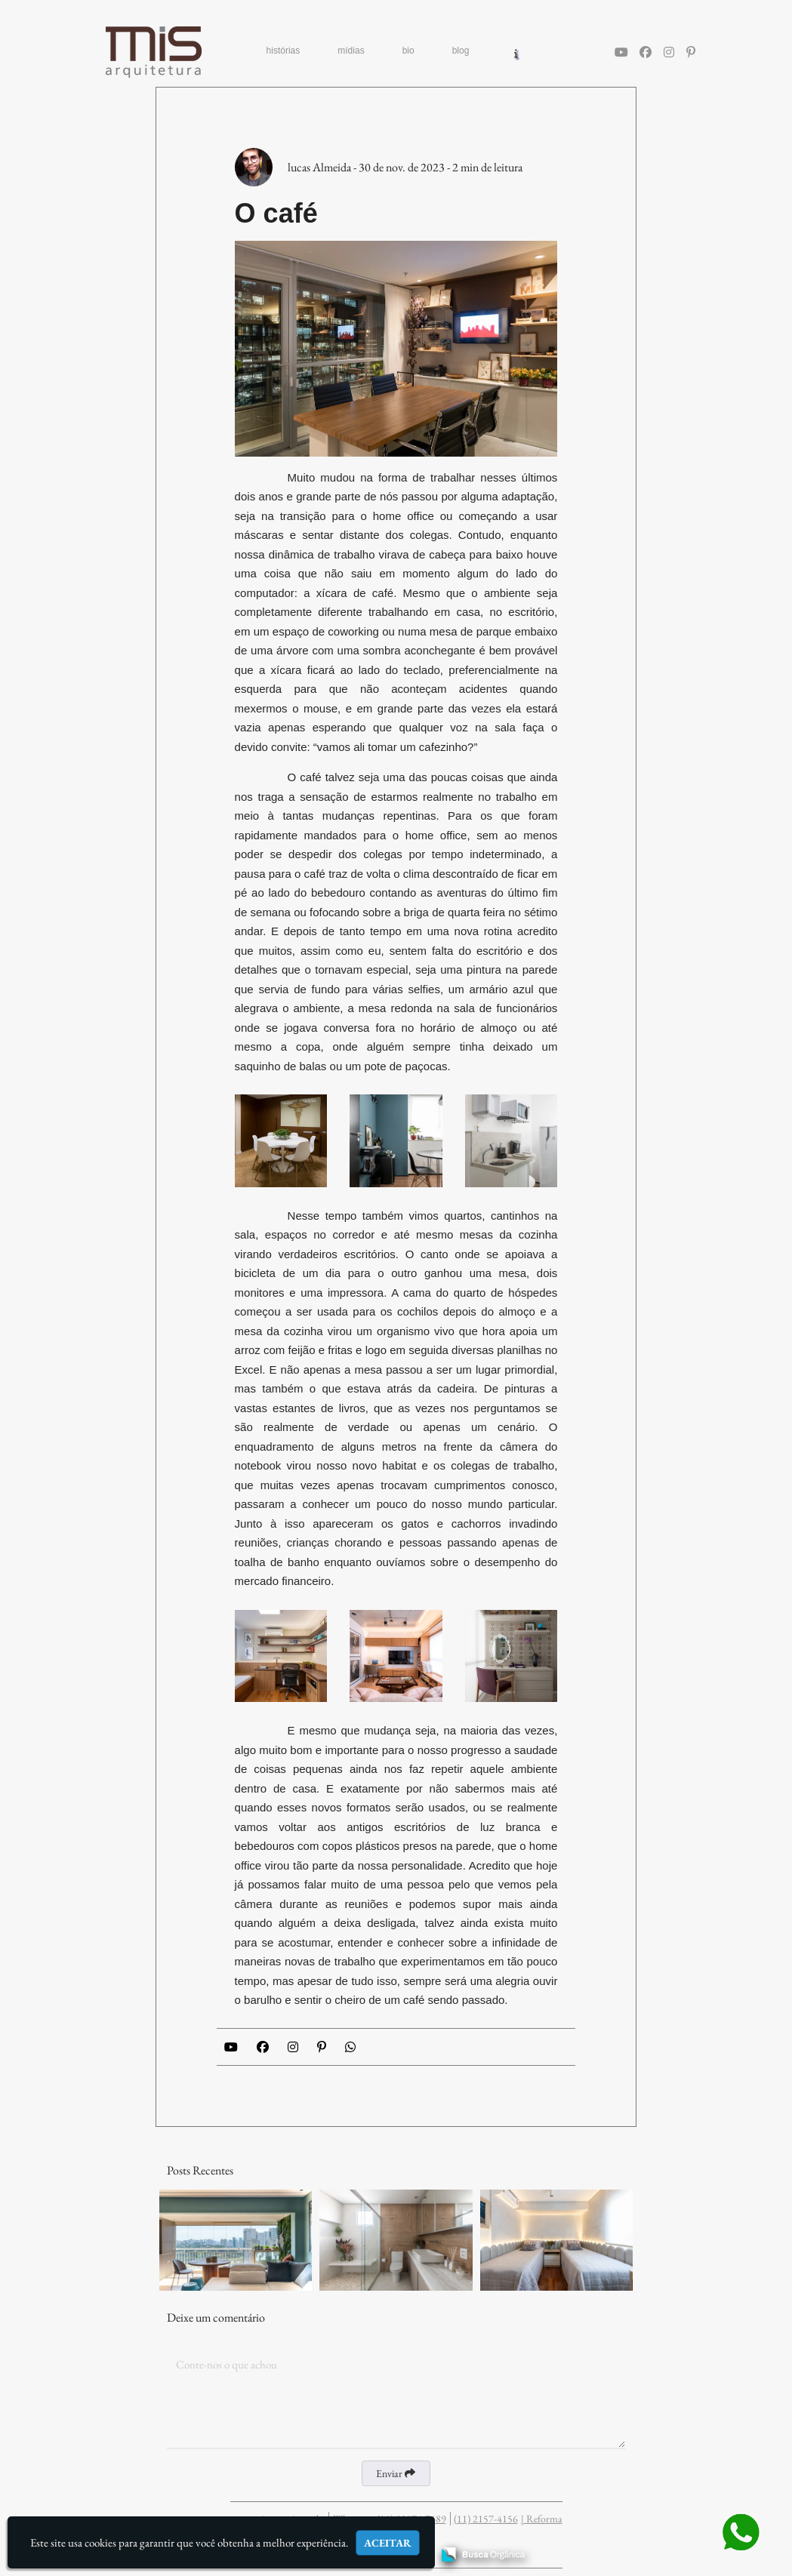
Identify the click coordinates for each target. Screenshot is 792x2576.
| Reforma (541, 2518)
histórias (283, 50)
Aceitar (387, 2543)
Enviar (395, 2473)
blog (461, 50)
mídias (350, 50)
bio (408, 50)
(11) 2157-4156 (486, 2518)
